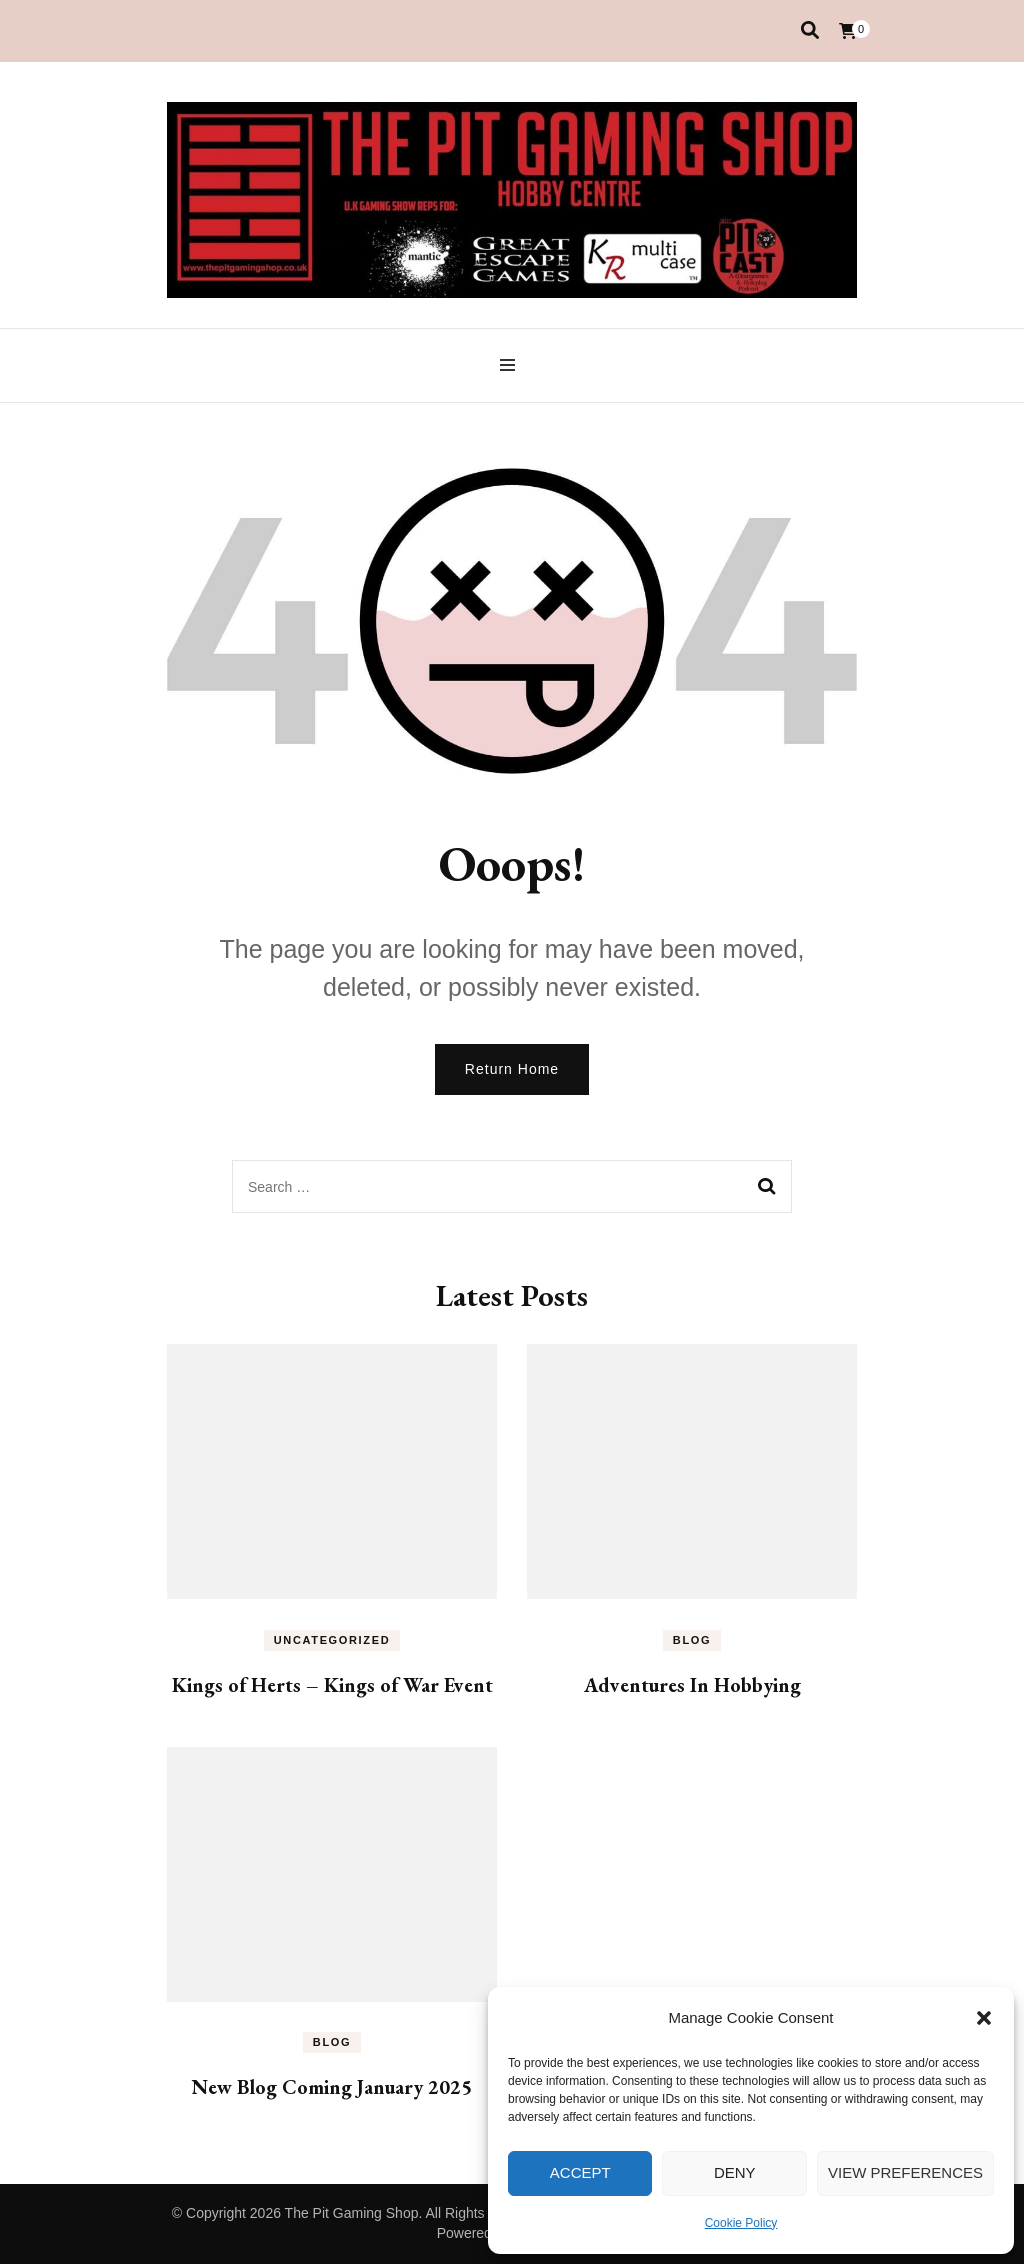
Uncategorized (332, 1640)
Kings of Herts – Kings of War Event (332, 1685)
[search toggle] (810, 30)
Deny (735, 2172)
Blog (692, 1640)
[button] (984, 2018)
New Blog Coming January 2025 (332, 2087)
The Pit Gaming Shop (352, 2213)
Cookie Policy (741, 2223)
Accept (580, 2172)
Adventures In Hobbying (692, 1685)
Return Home (512, 1069)
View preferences (905, 2172)
